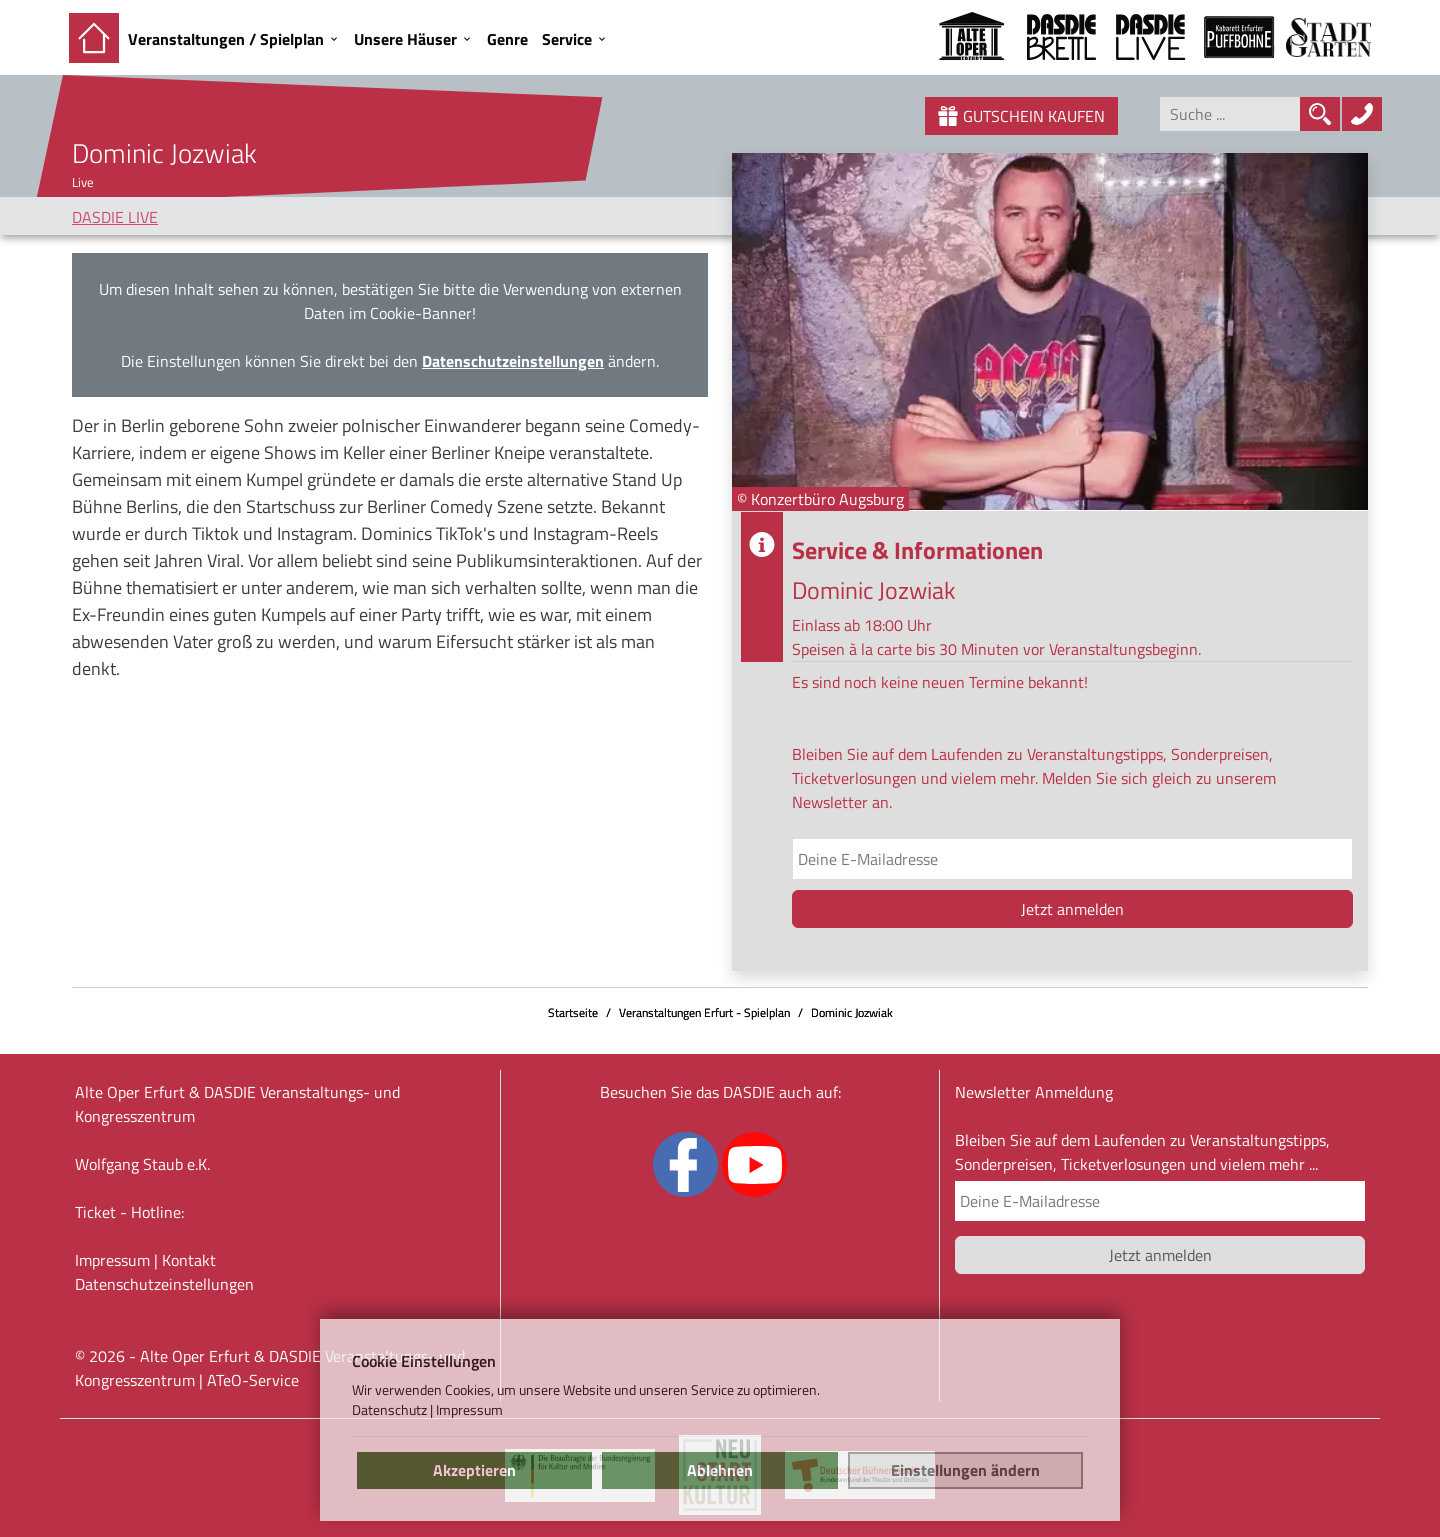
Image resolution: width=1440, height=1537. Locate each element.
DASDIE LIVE (115, 217)
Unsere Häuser (405, 39)
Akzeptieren (474, 1470)
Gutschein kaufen (1021, 116)
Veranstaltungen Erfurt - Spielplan (704, 1012)
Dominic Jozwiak (852, 1012)
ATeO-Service (253, 1380)
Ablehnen (720, 1470)
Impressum (112, 1260)
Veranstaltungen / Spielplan (226, 39)
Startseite (573, 1012)
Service (567, 39)
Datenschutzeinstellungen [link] (513, 361)
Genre (507, 39)
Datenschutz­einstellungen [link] (164, 1284)
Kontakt (189, 1260)
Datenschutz (389, 1410)
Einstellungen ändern (965, 1470)
